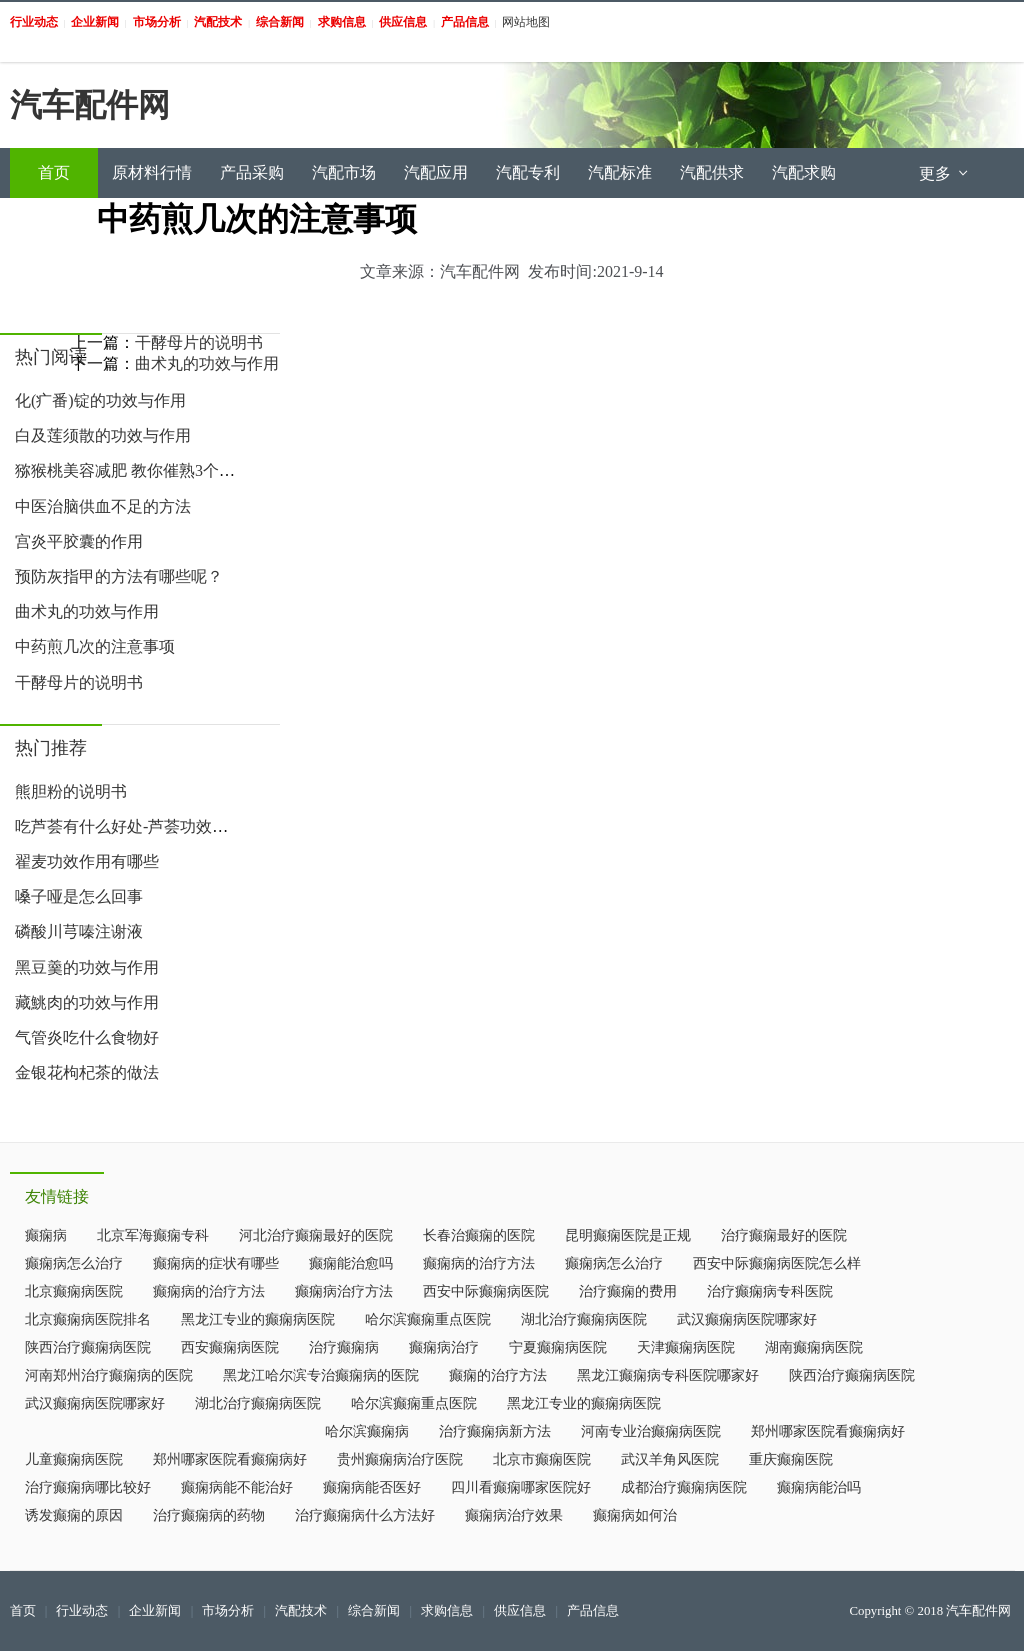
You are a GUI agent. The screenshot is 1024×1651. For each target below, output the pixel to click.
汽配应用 (436, 172)
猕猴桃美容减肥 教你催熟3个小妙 (133, 470)
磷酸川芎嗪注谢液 (79, 931)
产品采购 (252, 172)
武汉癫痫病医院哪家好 (747, 1319)
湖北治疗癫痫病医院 (584, 1319)
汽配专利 (528, 172)
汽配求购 (804, 172)
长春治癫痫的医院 (479, 1235)
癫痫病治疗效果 (514, 1515)
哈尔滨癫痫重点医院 (428, 1319)
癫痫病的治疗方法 (479, 1263)
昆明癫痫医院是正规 (628, 1235)
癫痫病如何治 (635, 1515)
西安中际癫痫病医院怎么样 (777, 1263)
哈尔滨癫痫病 (367, 1431)
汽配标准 (620, 172)
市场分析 (228, 1611)
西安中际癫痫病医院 (486, 1291)
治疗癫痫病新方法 (495, 1431)
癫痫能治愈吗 (351, 1263)
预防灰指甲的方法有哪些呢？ (119, 576)
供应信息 (520, 1611)
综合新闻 (374, 1611)
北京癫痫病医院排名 (88, 1319)
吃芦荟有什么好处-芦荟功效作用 (129, 826)
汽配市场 (344, 172)
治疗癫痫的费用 (628, 1291)
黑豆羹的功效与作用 (87, 967)
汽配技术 (301, 1611)
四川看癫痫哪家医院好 (521, 1487)
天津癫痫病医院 (686, 1347)
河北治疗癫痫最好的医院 (316, 1235)
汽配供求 (712, 172)
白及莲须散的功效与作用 (103, 435)
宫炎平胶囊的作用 (79, 541)
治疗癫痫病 (344, 1347)
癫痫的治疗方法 (498, 1375)
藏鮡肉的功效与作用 (87, 1002)
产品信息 (593, 1611)
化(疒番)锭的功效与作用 (100, 400)
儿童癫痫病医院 (74, 1459)
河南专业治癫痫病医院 (651, 1431)
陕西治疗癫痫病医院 (88, 1347)
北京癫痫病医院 (74, 1291)
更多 (945, 173)
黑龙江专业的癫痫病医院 (258, 1319)
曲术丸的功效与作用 (87, 611)
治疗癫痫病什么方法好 (365, 1515)
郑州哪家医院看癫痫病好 (828, 1431)
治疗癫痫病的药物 (209, 1515)
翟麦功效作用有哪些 (87, 861)
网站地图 (526, 22)
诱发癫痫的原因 (74, 1515)
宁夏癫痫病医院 (558, 1347)
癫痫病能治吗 (819, 1487)
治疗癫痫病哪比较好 (88, 1487)
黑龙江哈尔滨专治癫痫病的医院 (321, 1375)
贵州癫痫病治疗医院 (400, 1459)
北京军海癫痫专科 (153, 1235)
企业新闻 (155, 1611)
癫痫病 (46, 1235)
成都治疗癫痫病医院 (684, 1487)
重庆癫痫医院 (791, 1459)
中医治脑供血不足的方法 (103, 506)
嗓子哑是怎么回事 (79, 896)
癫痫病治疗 (444, 1347)
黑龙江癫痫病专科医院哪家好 (668, 1375)
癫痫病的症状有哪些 (216, 1263)
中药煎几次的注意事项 (95, 646)
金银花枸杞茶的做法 (87, 1072)
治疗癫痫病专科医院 (770, 1291)
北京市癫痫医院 (542, 1459)
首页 (54, 172)
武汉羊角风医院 (670, 1459)
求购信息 (447, 1611)
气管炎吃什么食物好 (87, 1037)
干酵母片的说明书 (79, 682)
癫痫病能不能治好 (237, 1487)
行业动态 (82, 1611)
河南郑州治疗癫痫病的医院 (109, 1375)
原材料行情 (152, 172)
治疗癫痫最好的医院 (784, 1235)
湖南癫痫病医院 (814, 1347)
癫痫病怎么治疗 (74, 1263)
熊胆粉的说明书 (71, 791)
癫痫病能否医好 (372, 1487)
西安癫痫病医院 (230, 1347)
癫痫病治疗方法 (344, 1291)
